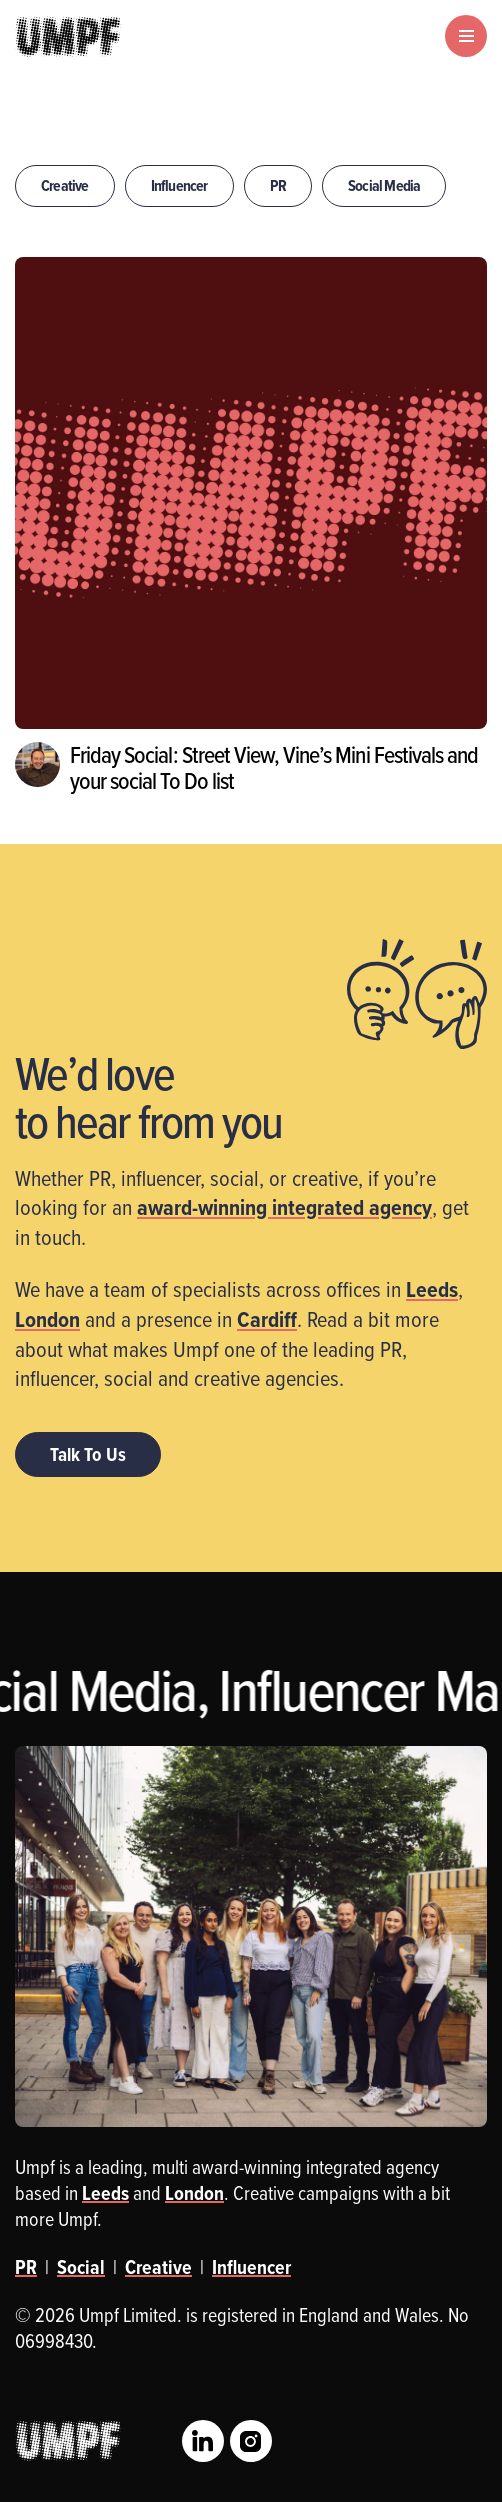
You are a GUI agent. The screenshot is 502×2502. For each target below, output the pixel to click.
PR (278, 185)
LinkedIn (203, 2441)
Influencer (179, 185)
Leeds (432, 1289)
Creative (65, 185)
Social (81, 2267)
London (47, 1319)
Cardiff (267, 1319)
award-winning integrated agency (284, 1207)
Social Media (384, 185)
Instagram (251, 2441)
